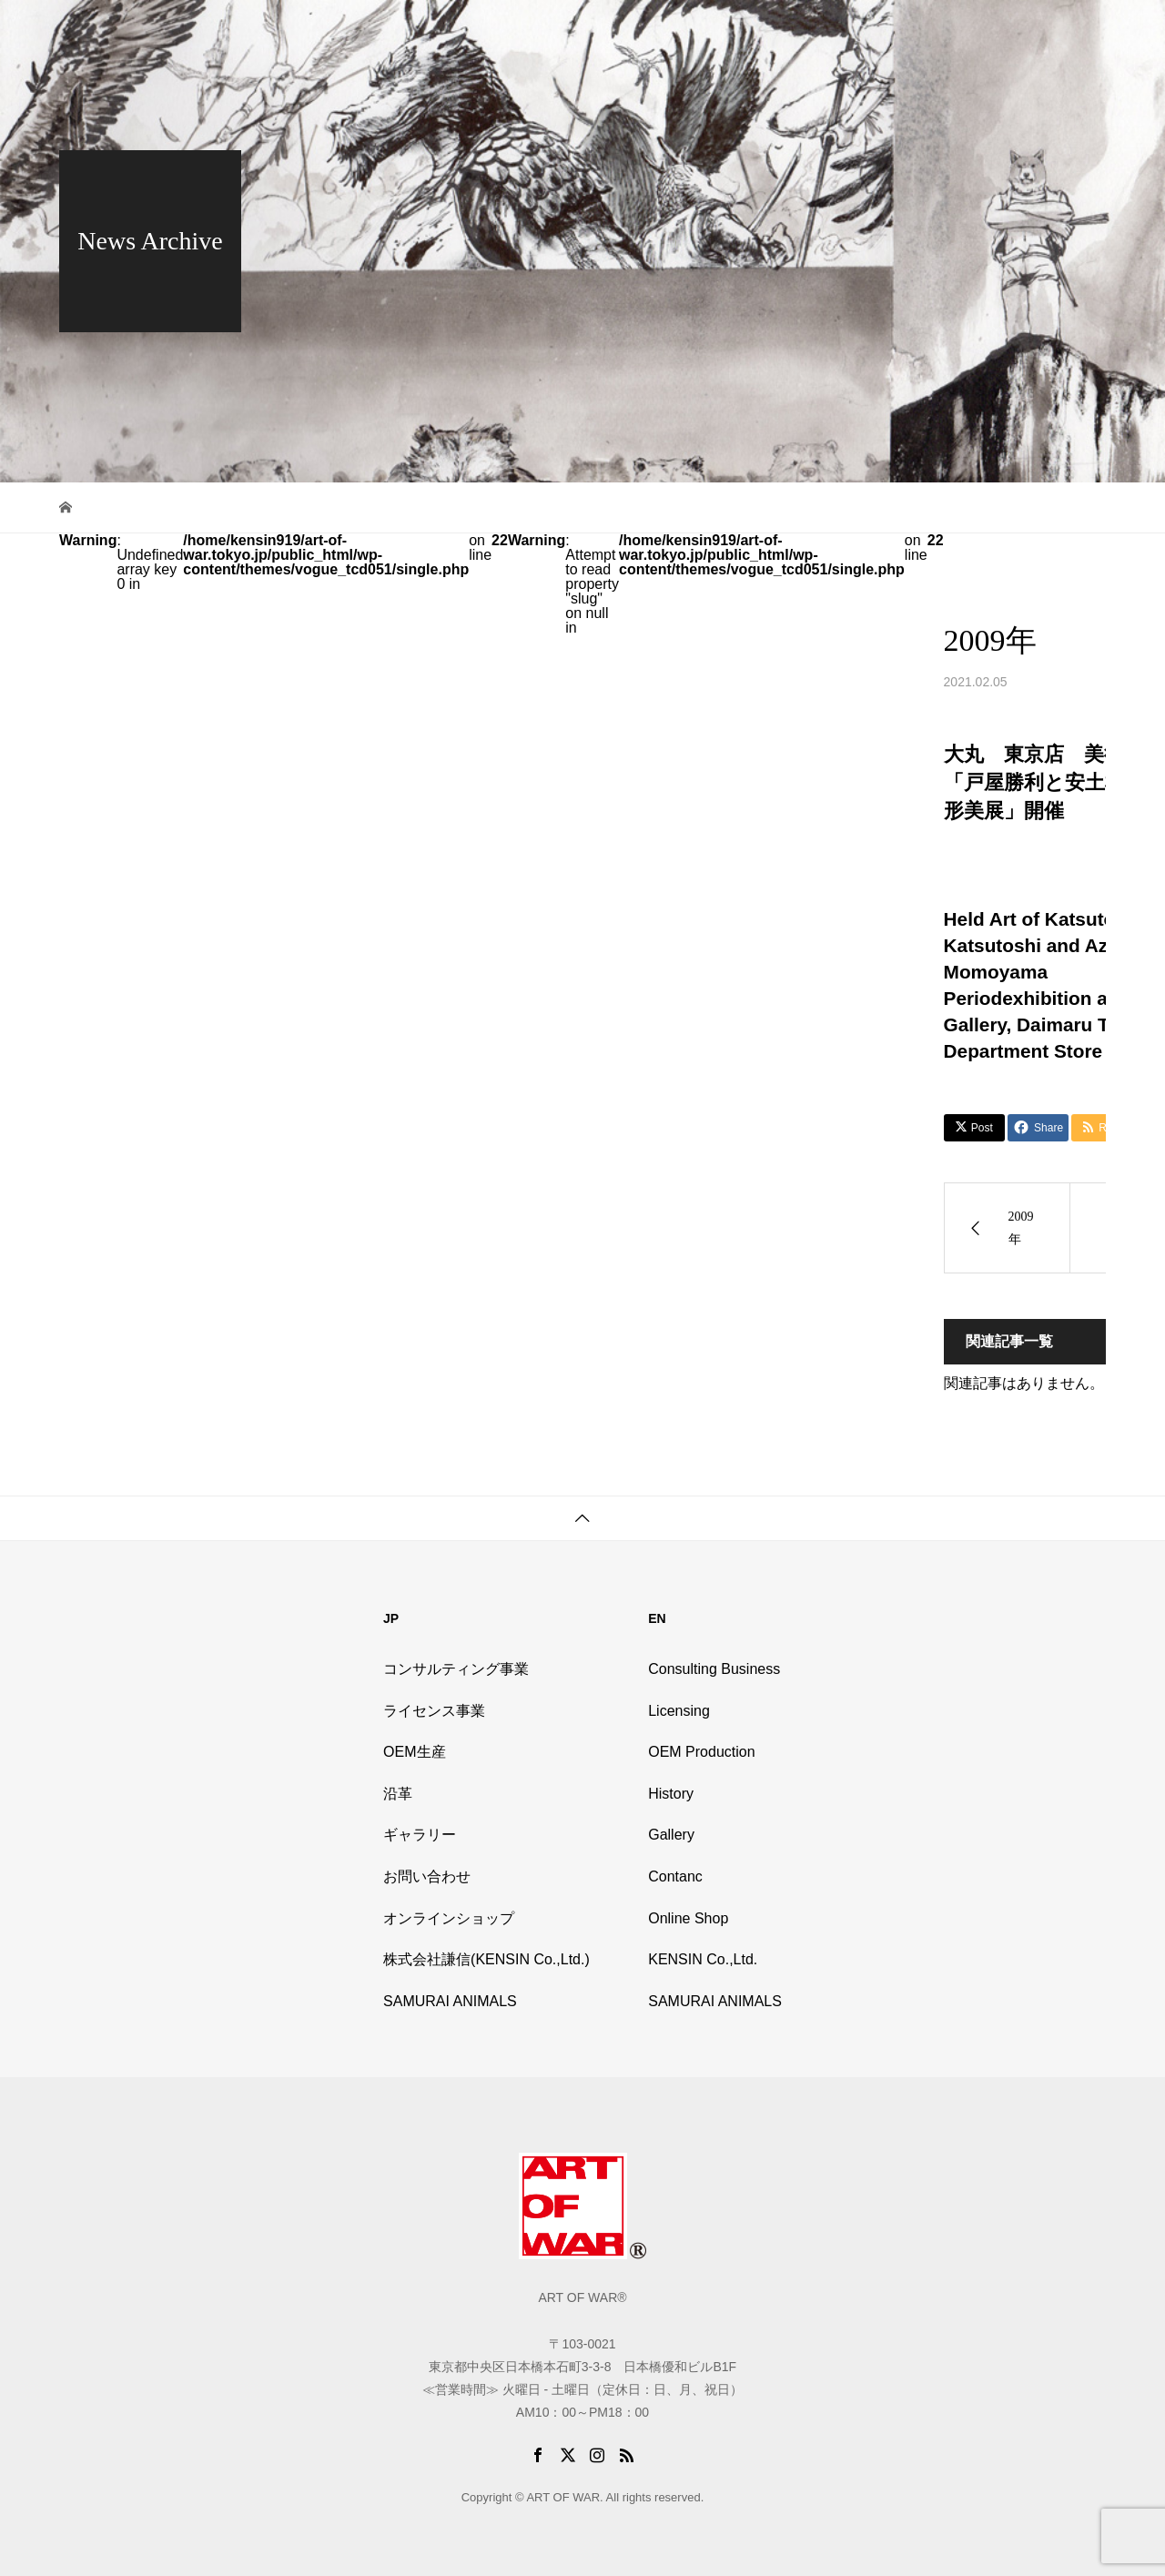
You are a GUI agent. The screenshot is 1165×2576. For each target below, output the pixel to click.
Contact (1027, 32)
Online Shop (945, 32)
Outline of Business (699, 32)
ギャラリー (419, 1834)
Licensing (679, 1711)
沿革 (397, 1793)
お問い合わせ (427, 1876)
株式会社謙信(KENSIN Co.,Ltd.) (486, 1959)
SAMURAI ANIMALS (450, 2001)
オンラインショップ (448, 1918)
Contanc (675, 1876)
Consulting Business (714, 1669)
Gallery (865, 32)
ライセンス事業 (434, 1711)
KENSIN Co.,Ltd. (702, 1959)
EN (1084, 32)
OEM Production (701, 1752)
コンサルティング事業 (456, 1669)
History (799, 32)
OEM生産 (414, 1752)
